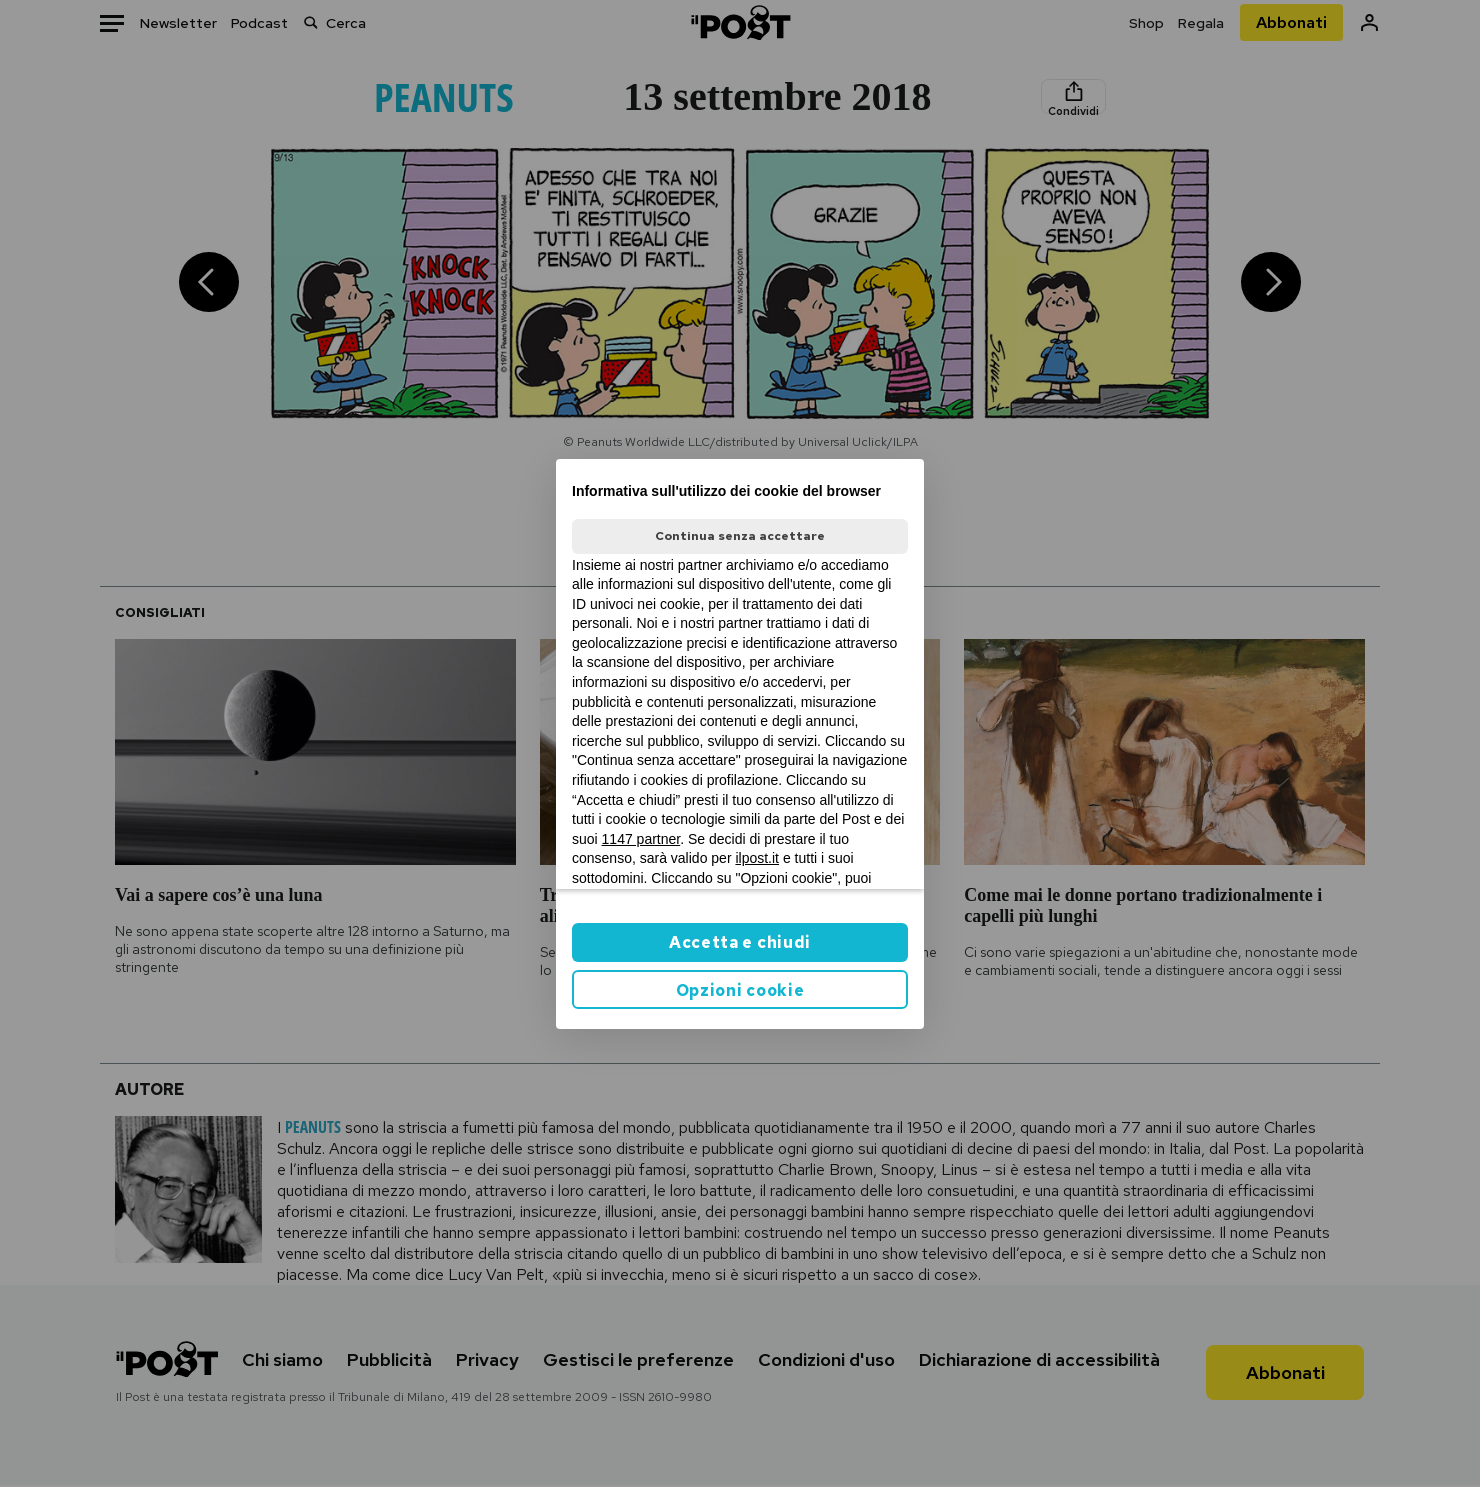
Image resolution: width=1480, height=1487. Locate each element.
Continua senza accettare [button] (740, 536)
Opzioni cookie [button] (740, 990)
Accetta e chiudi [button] (740, 942)
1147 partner (641, 839)
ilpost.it (757, 858)
